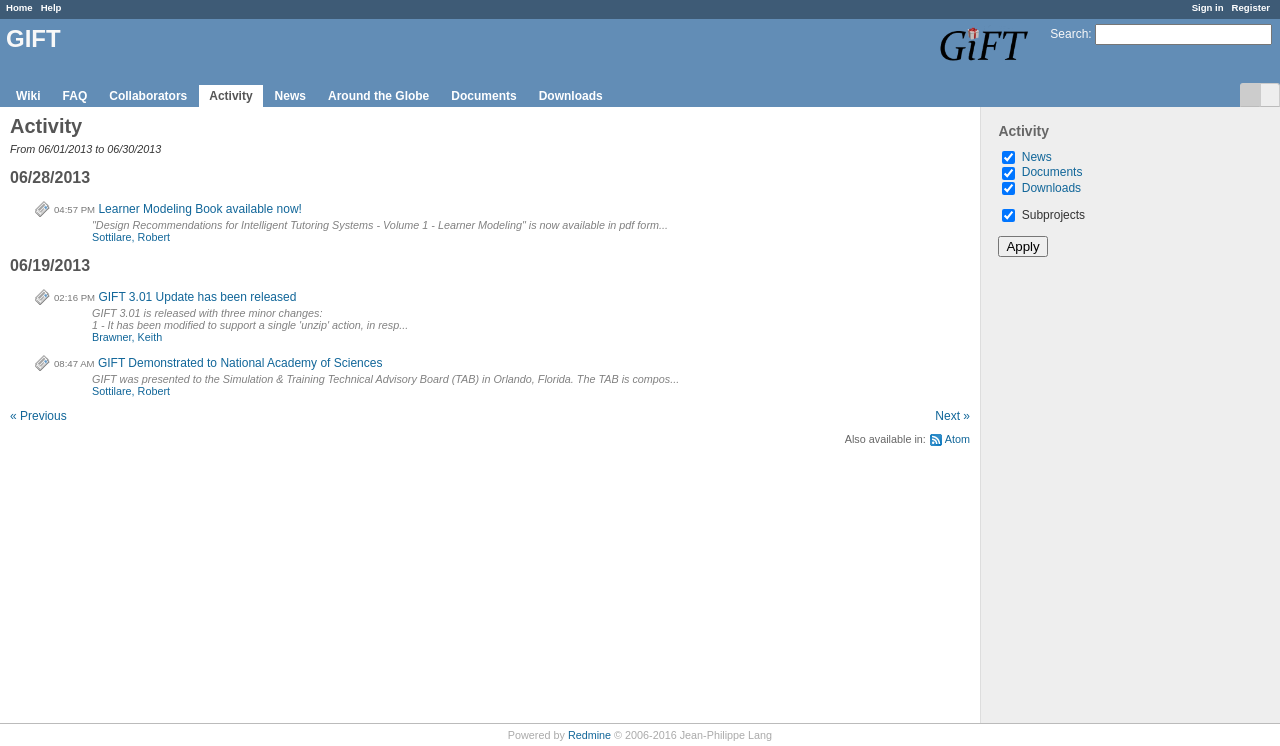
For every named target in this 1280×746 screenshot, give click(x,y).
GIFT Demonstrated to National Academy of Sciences (240, 363)
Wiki (28, 96)
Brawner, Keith (127, 337)
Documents (483, 96)
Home (19, 7)
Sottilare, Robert (131, 237)
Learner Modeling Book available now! (199, 209)
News (290, 96)
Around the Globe (378, 96)
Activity (230, 96)
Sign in (1208, 7)
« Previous (38, 416)
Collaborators (148, 96)
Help (51, 7)
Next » (952, 416)
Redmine (589, 735)
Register (1251, 7)
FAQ (75, 96)
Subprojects (1043, 215)
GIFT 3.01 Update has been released (197, 297)
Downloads (571, 96)
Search (1069, 34)
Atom (957, 439)
